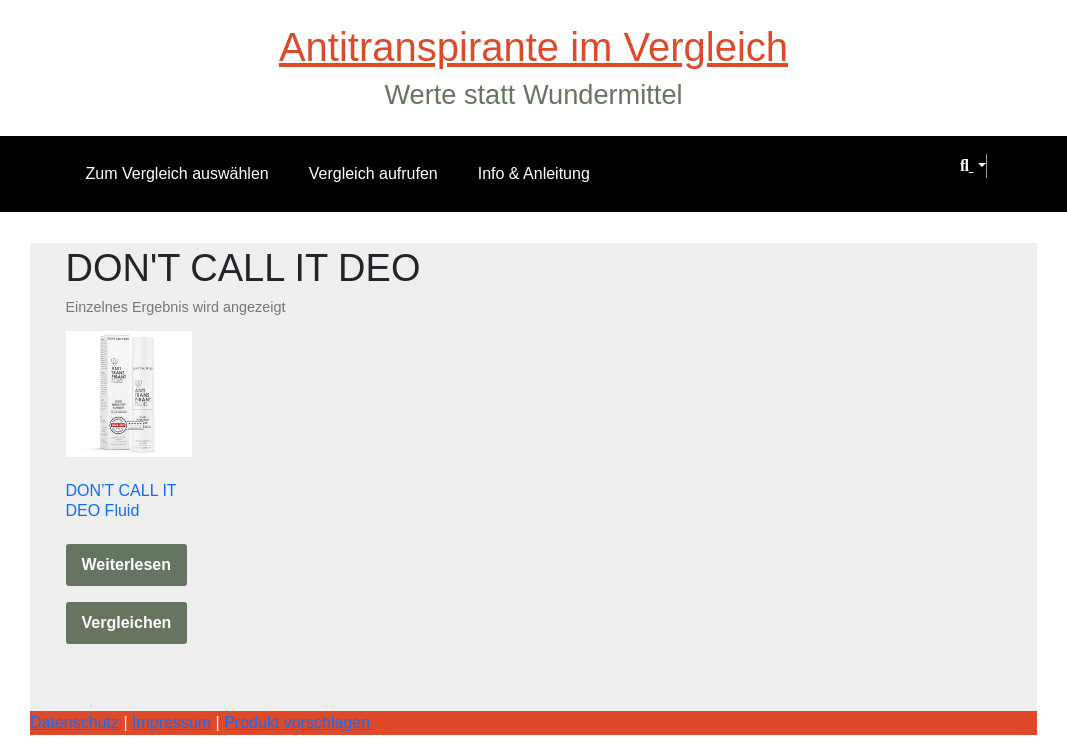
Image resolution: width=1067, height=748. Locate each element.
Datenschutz (74, 722)
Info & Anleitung (534, 173)
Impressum (171, 722)
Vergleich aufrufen (373, 173)
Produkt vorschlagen (297, 722)
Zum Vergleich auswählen (177, 173)
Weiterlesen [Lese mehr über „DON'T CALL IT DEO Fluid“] (127, 564)
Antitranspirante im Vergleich (533, 47)
